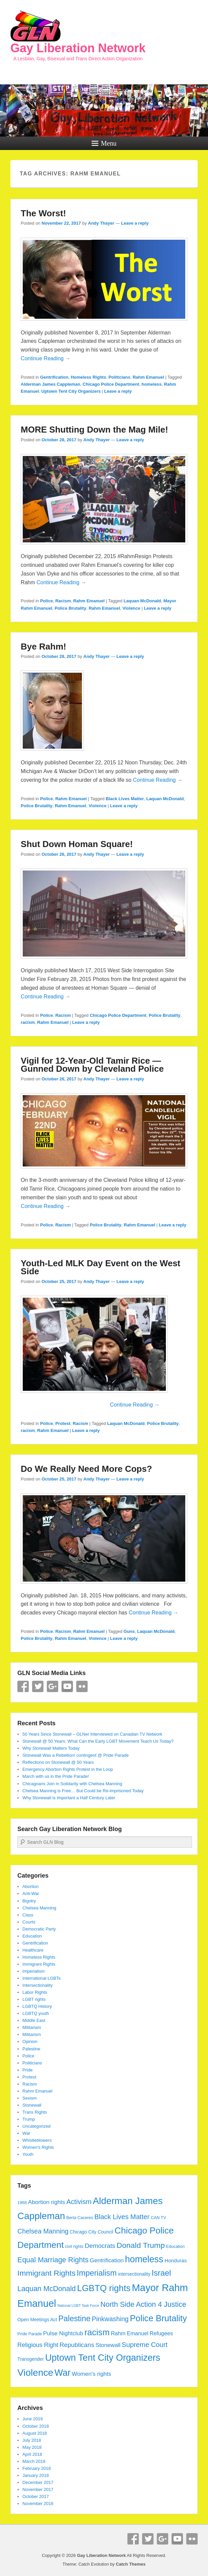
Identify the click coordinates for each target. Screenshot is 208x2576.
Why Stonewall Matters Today (51, 1748)
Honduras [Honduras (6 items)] (176, 2260)
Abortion (30, 1886)
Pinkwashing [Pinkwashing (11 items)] (110, 2319)
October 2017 (35, 2496)
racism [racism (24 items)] (96, 2332)
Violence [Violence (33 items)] (35, 2372)
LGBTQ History (37, 2006)
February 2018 (36, 2468)
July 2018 (31, 2440)
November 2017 (38, 2489)
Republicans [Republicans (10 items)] (77, 2344)
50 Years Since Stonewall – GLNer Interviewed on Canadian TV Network (92, 1734)
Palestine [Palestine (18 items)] (74, 2318)
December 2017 (38, 2482)
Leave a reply (134, 223)
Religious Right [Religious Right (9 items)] (37, 2345)
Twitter (37, 1686)
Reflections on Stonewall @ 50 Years (58, 1762)
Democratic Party (39, 1928)
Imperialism (33, 1971)
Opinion (29, 2041)
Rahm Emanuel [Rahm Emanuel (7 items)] (129, 2333)
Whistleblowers (36, 2140)
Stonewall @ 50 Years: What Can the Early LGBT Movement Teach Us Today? (98, 1741)
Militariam (31, 2027)
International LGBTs (41, 1978)
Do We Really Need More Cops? (86, 1469)
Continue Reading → (46, 358)
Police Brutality (70, 608)
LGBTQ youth (35, 2013)
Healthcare (32, 1950)
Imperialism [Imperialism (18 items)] (97, 2273)
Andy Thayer (101, 223)
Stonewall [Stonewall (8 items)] (108, 2345)
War (26, 2133)
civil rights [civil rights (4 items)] (74, 2246)
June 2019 (32, 2418)
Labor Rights (34, 1992)
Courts (28, 1921)
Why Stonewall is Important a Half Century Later (68, 1797)
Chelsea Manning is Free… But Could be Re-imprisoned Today (83, 1790)
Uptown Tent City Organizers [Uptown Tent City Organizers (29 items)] (102, 2357)
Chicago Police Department (111, 384)
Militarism (31, 2034)
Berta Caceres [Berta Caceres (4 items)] (79, 2217)
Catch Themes (130, 2564)
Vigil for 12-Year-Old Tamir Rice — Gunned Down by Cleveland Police (92, 1065)
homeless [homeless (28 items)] (144, 2259)
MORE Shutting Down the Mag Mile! (94, 430)
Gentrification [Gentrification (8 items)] (107, 2260)
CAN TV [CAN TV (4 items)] (158, 2217)
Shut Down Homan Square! (77, 844)
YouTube (67, 1686)
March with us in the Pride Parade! (55, 1776)
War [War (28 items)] (63, 2373)
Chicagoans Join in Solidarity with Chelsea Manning (72, 1783)
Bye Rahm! (43, 646)
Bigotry (29, 1900)
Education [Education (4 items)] (175, 2246)
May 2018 (31, 2447)
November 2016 (38, 2503)
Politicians (119, 377)
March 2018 (33, 2461)
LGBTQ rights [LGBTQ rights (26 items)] (103, 2288)
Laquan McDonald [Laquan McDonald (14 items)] (46, 2289)
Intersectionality (37, 1985)
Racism (63, 600)
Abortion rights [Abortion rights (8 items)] (46, 2202)
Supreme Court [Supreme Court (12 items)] (145, 2344)
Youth (27, 2154)
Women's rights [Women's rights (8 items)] (91, 2373)
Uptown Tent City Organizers (71, 391)
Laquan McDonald (142, 600)
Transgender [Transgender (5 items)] (30, 2359)
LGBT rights (33, 1999)
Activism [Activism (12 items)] (79, 2201)
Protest (62, 1423)
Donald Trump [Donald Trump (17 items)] (140, 2245)
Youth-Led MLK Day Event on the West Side (100, 1267)
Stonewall (31, 2105)
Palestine (31, 2048)
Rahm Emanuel (148, 377)
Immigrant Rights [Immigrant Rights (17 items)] (46, 2273)
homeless (151, 384)
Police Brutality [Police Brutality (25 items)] (158, 2318)
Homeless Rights (88, 377)
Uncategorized (36, 2126)
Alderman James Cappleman (50, 384)
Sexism (29, 2098)
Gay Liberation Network (77, 48)
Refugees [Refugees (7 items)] (161, 2333)
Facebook (23, 1686)
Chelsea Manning (39, 1907)
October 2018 (35, 2426)
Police (46, 600)
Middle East (33, 2020)
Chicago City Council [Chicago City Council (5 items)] (91, 2231)
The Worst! (43, 213)
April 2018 (32, 2454)
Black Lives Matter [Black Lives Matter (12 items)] (121, 2216)
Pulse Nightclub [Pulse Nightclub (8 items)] (63, 2333)
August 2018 (34, 2433)
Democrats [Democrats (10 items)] (100, 2245)
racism (28, 1022)
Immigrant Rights (38, 1964)
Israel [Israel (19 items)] (161, 2273)
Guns (129, 1631)
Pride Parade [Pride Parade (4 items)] (29, 2334)
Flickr (82, 1686)
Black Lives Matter (125, 798)
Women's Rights (38, 2147)
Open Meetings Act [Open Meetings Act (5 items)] (37, 2319)
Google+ (52, 1686)
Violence (131, 608)
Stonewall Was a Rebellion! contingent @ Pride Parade (75, 1755)
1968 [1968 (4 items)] (22, 2202)
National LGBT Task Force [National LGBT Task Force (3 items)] (78, 2305)
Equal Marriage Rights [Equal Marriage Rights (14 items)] (53, 2260)
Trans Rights (34, 2112)
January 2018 (35, 2475)
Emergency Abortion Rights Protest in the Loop (67, 1769)
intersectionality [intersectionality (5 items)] (134, 2274)
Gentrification (54, 377)
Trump (28, 2119)
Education (32, 1936)
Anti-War (30, 1893)
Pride (27, 2069)
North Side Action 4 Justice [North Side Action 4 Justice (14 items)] (143, 2304)
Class (27, 1914)
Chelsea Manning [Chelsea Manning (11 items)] (43, 2231)
